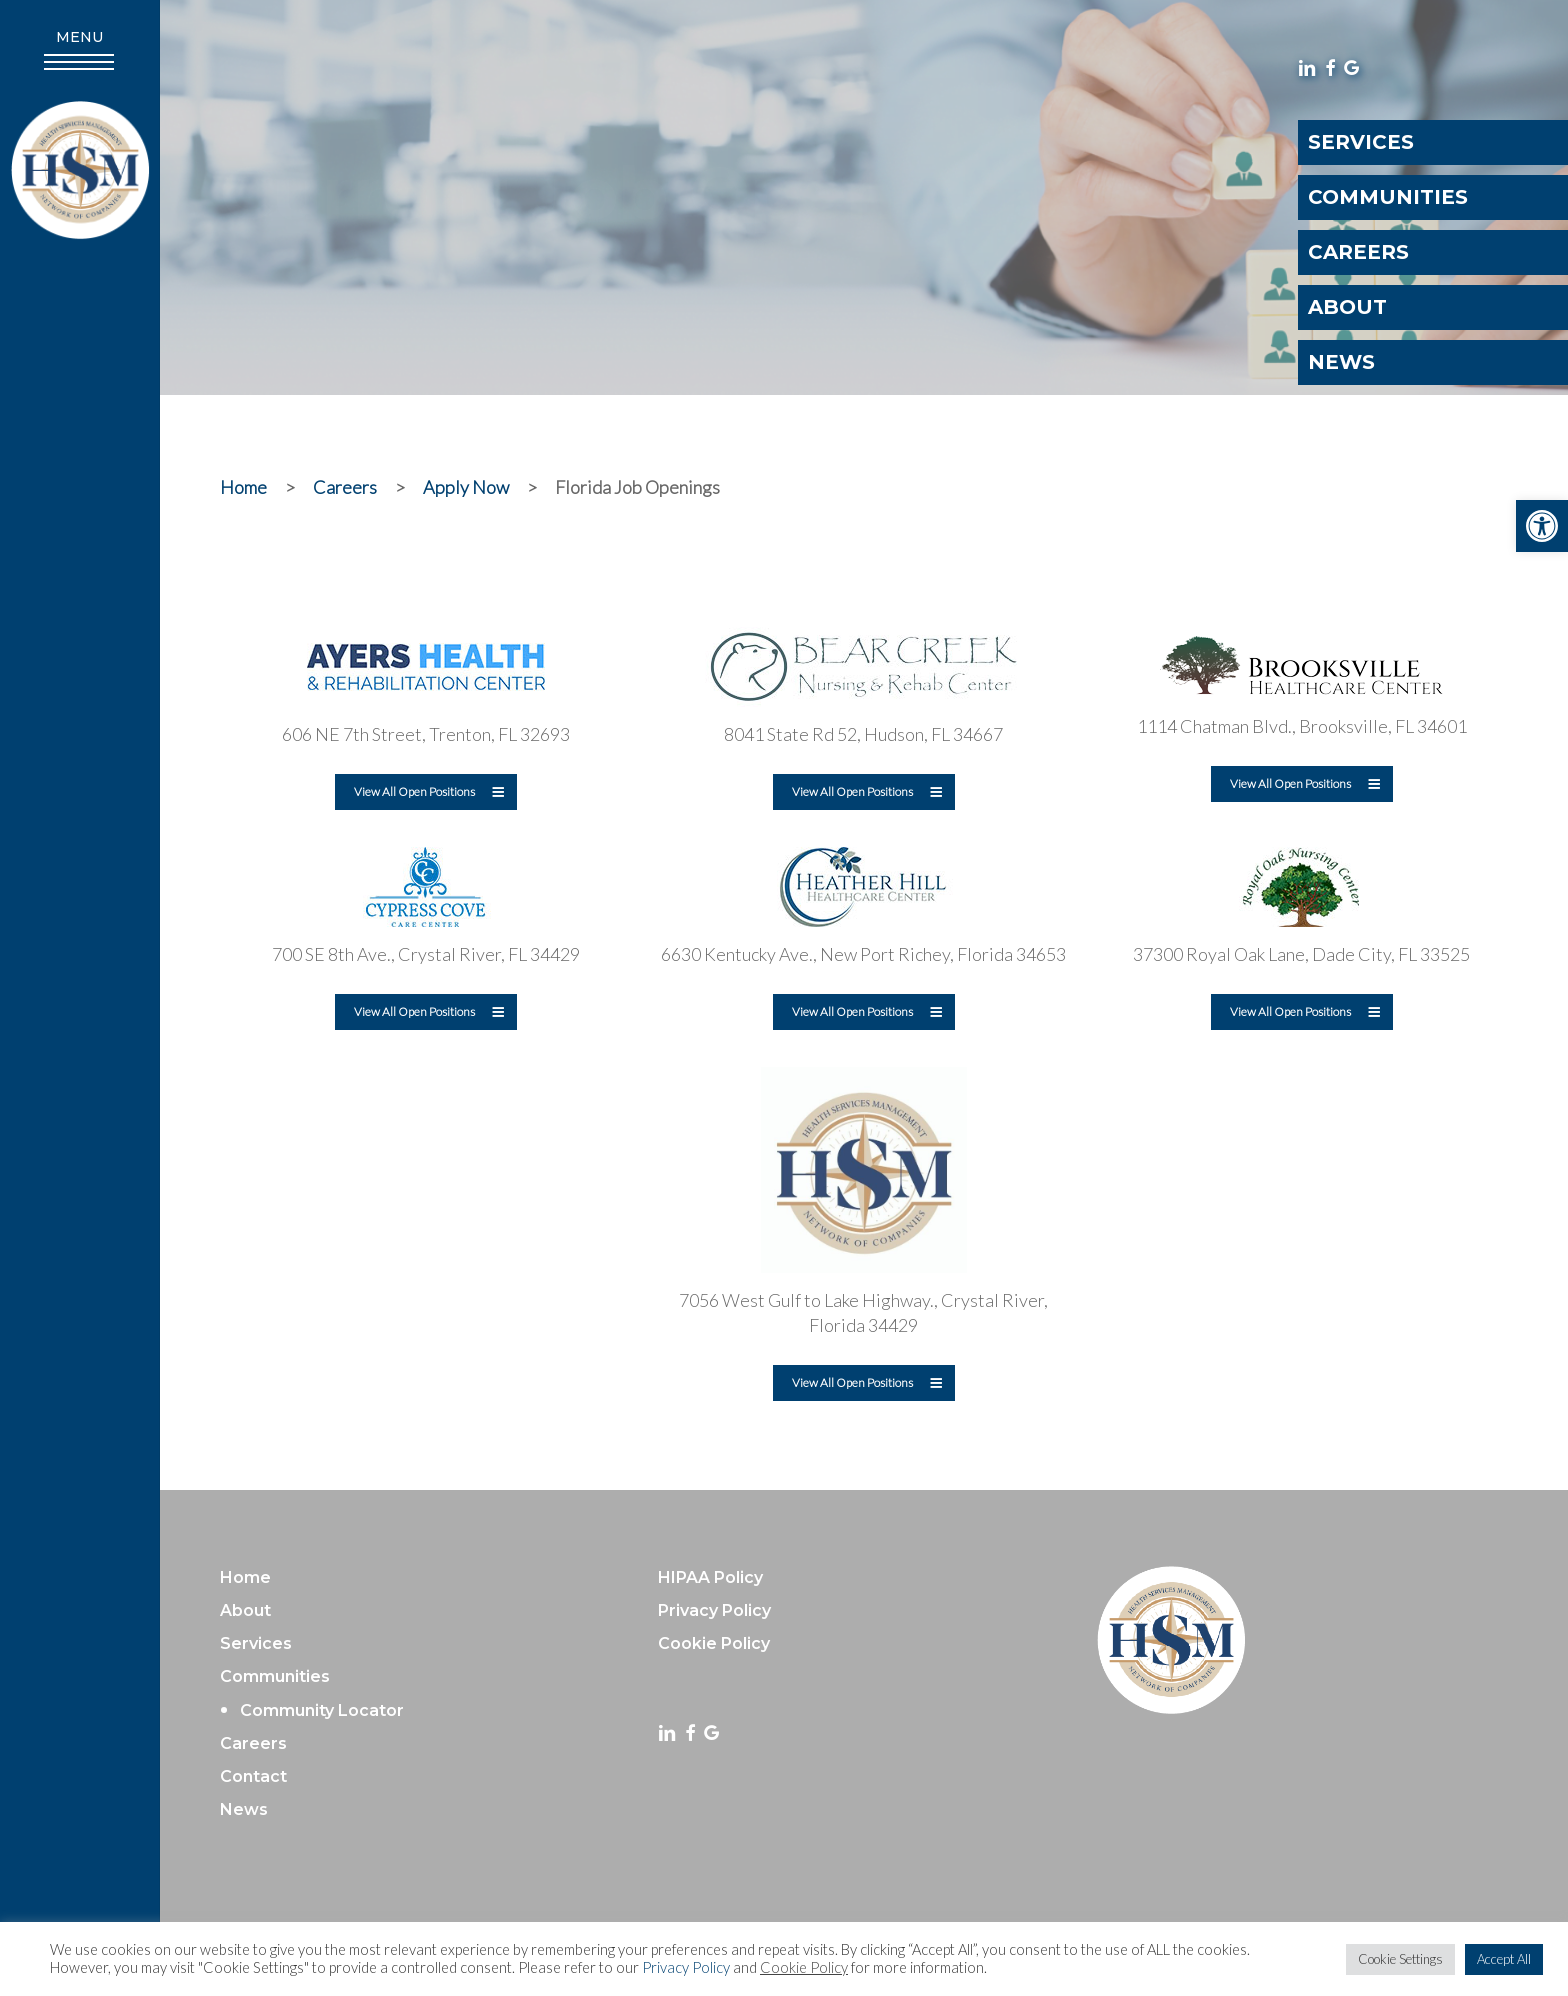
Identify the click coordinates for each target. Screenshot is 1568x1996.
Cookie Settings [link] (1400, 1959)
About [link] (245, 1610)
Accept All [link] (1504, 1959)
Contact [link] (253, 1776)
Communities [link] (275, 1676)
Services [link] (256, 1643)
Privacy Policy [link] (686, 1967)
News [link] (244, 1809)
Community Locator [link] (322, 1710)
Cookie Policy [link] (804, 1967)
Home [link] (245, 1577)
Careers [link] (253, 1743)
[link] (1542, 526)
